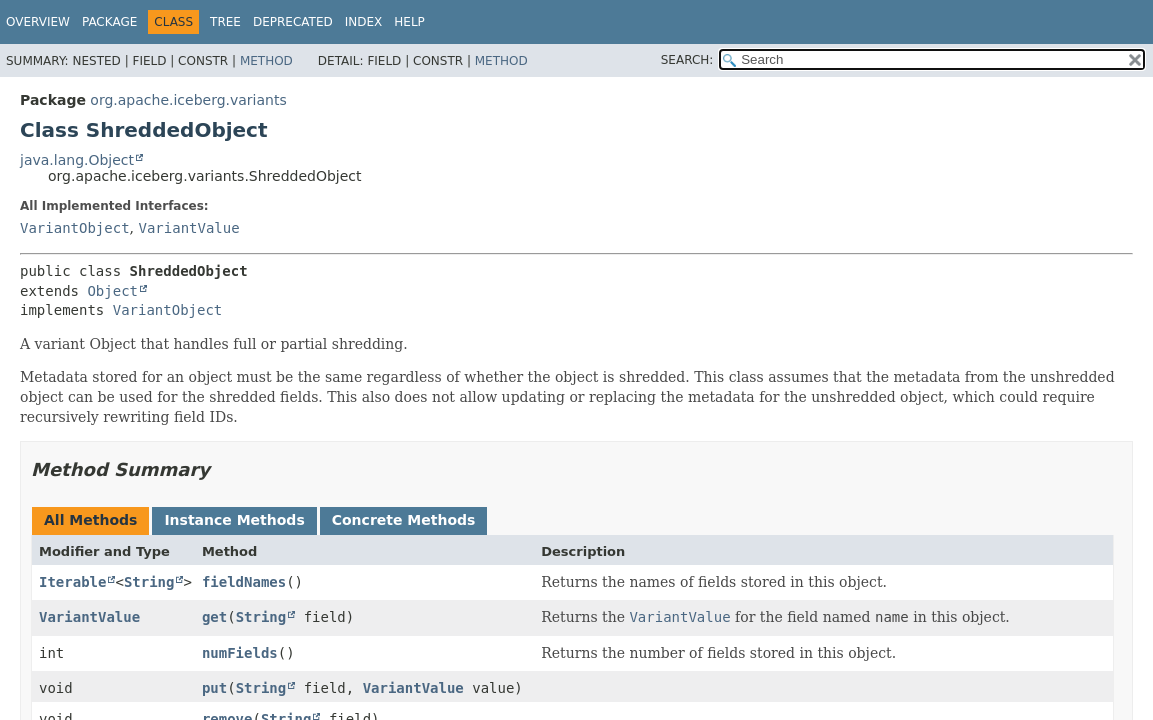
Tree (225, 22)
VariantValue (188, 228)
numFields (240, 653)
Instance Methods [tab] (234, 520)
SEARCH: (687, 60)
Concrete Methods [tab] (404, 520)
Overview (38, 22)
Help (409, 22)
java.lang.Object (77, 160)
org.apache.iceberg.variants (188, 100)
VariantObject (75, 228)
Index (364, 22)
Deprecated (293, 22)
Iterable (72, 582)
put (214, 688)
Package (109, 22)
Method (266, 61)
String (149, 582)
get (214, 617)
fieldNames (244, 582)
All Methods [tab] (90, 520)
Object (112, 291)
